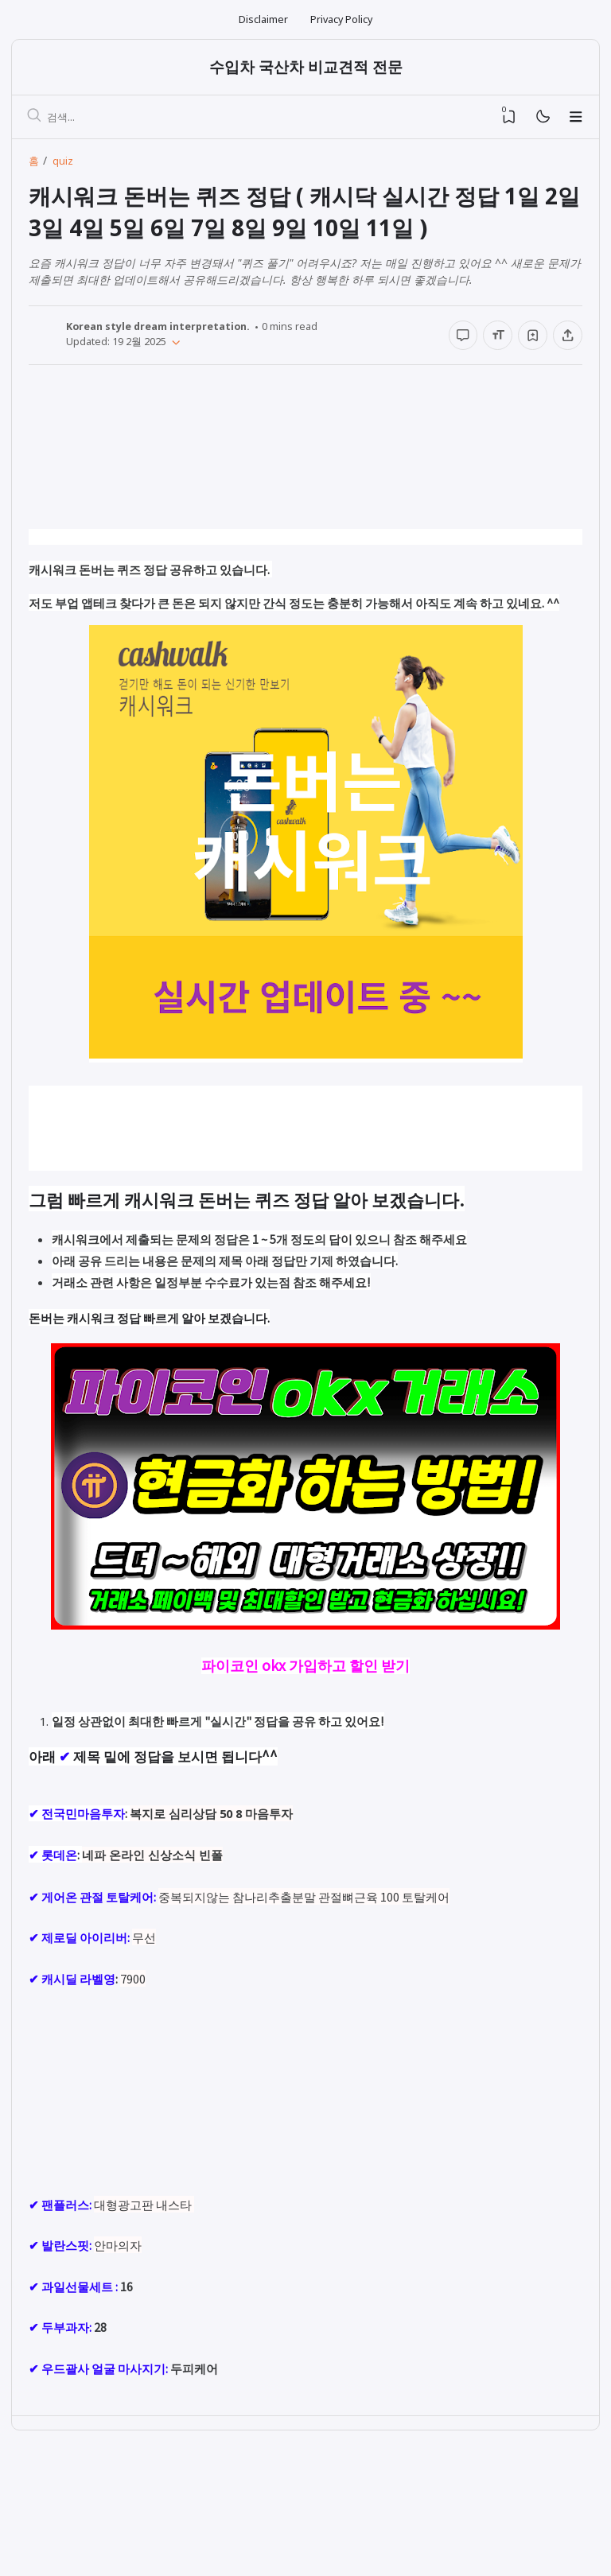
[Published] (174, 344)
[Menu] (576, 118)
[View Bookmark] (509, 118)
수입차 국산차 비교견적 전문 (306, 67)
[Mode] (542, 119)
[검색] (36, 118)
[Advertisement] (305, 466)
